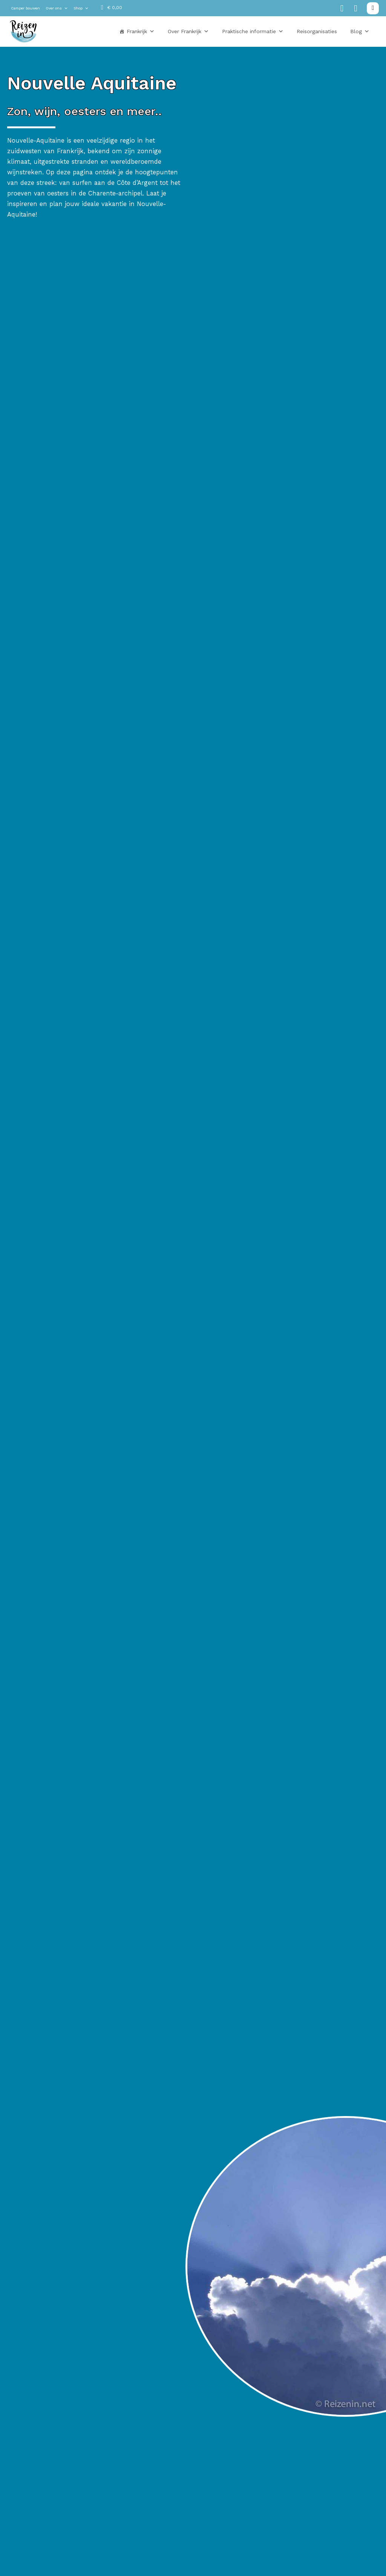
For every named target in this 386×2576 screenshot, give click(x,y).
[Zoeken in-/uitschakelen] (373, 8)
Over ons (57, 8)
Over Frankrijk (188, 31)
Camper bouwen (25, 8)
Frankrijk (141, 31)
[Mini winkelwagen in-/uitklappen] (111, 8)
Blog (359, 31)
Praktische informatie (252, 31)
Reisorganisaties (317, 31)
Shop (81, 8)
